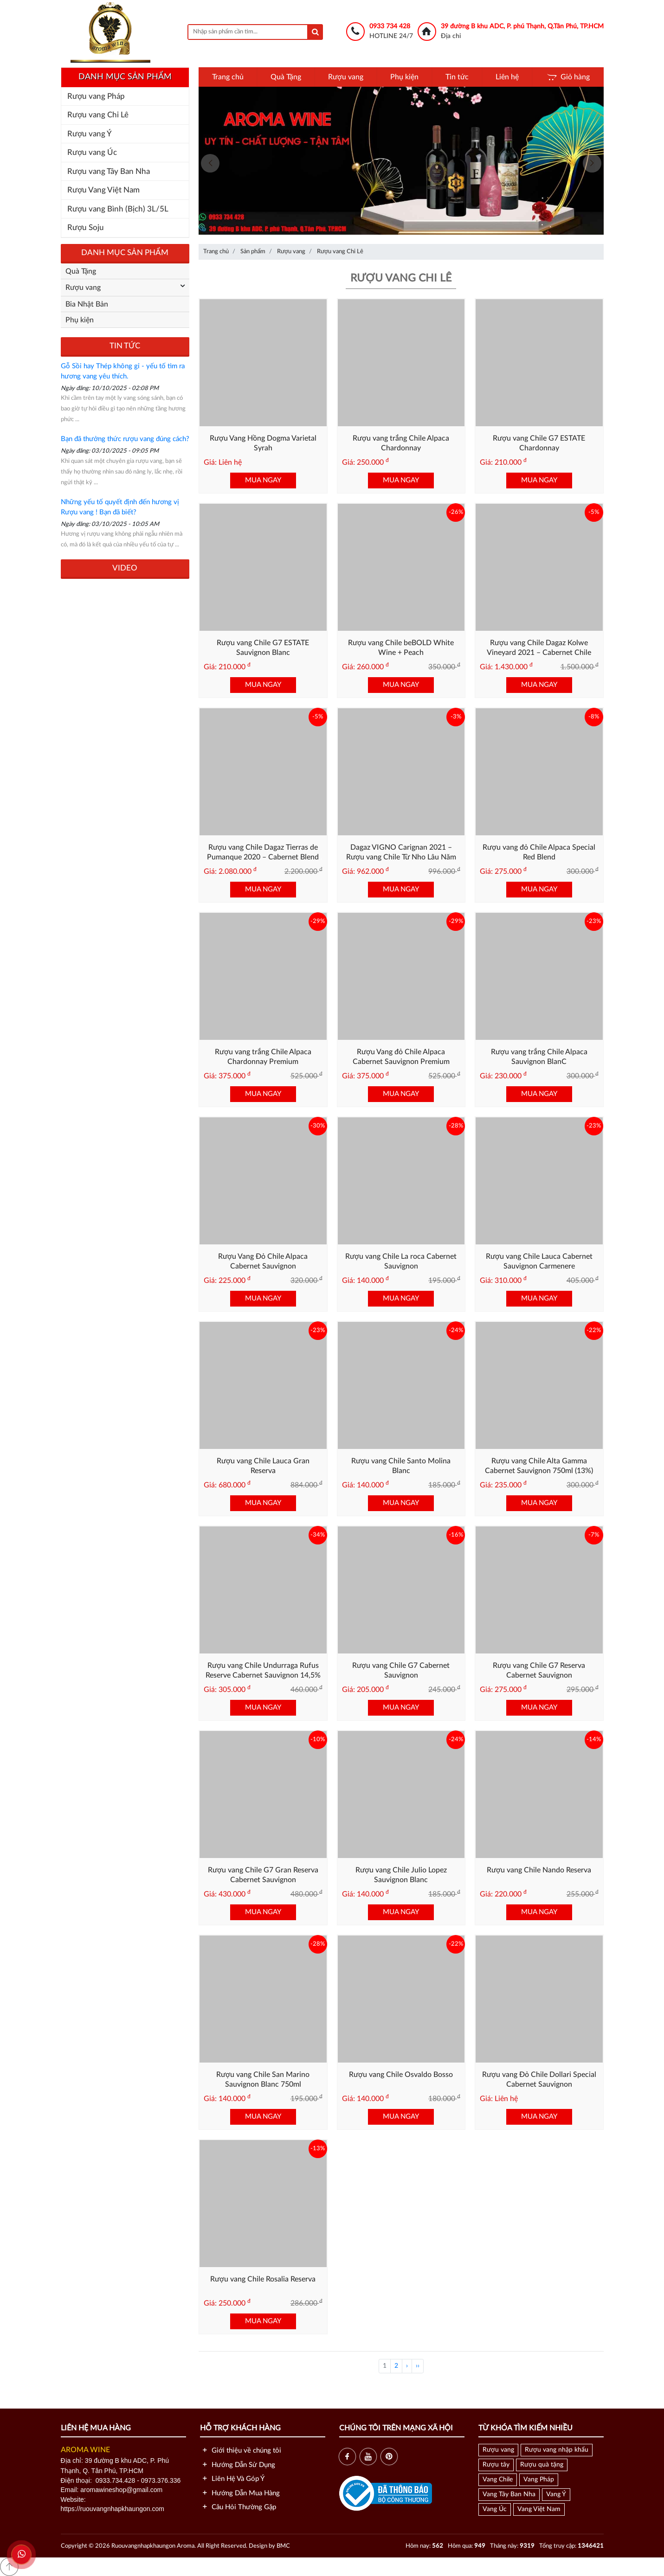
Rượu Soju (85, 227)
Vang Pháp (538, 2479)
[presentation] (210, 163)
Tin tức (457, 77)
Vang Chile (498, 2479)
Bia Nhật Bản (86, 304)
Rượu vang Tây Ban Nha (108, 171)
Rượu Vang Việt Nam (103, 190)
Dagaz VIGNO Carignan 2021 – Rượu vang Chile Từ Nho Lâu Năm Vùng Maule (401, 857)
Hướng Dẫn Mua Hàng (240, 2493)
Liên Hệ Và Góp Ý (232, 2478)
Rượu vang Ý (89, 134)
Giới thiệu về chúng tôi (240, 2450)
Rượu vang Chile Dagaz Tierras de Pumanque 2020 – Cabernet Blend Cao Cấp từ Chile (263, 857)
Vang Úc (495, 2509)
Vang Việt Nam (539, 2509)
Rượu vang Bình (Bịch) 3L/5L (117, 209)
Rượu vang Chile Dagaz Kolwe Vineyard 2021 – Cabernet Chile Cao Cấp (539, 652)
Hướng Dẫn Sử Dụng (237, 2464)
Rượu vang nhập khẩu (556, 2450)
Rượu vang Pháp (96, 96)
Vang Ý (556, 2494)
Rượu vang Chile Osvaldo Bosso (401, 2074)
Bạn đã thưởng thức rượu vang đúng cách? (125, 439)
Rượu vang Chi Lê (98, 115)
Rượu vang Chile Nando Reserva (539, 1870)
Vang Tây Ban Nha (509, 2494)
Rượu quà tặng (541, 2464)
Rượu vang (345, 77)
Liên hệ (507, 77)
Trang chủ (228, 77)
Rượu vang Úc (92, 152)
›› (417, 2366)
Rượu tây (496, 2464)
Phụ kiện (404, 77)
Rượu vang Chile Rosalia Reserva (263, 2279)
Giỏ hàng (568, 77)
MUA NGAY (263, 480)
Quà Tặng (286, 77)
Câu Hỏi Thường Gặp (238, 2507)
